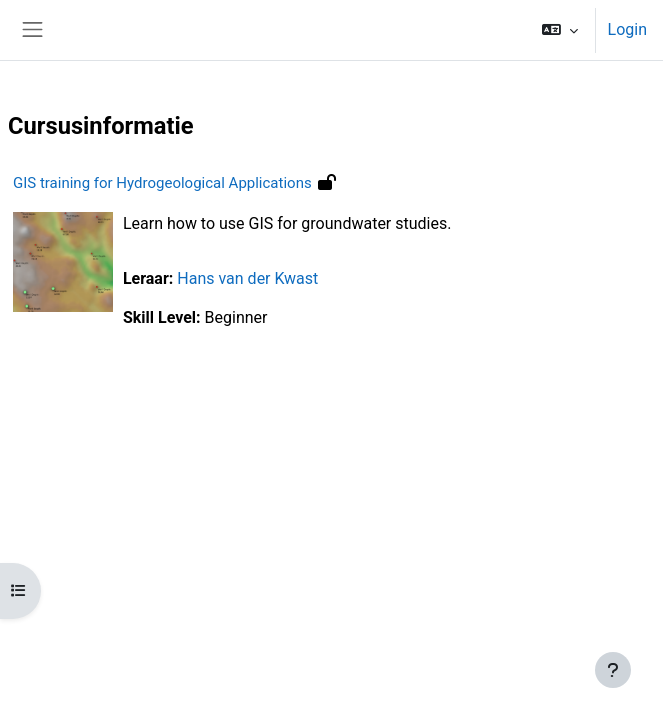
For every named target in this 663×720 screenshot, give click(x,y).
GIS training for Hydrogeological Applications (162, 183)
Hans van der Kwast (247, 278)
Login (627, 29)
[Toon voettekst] (613, 670)
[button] (559, 30)
